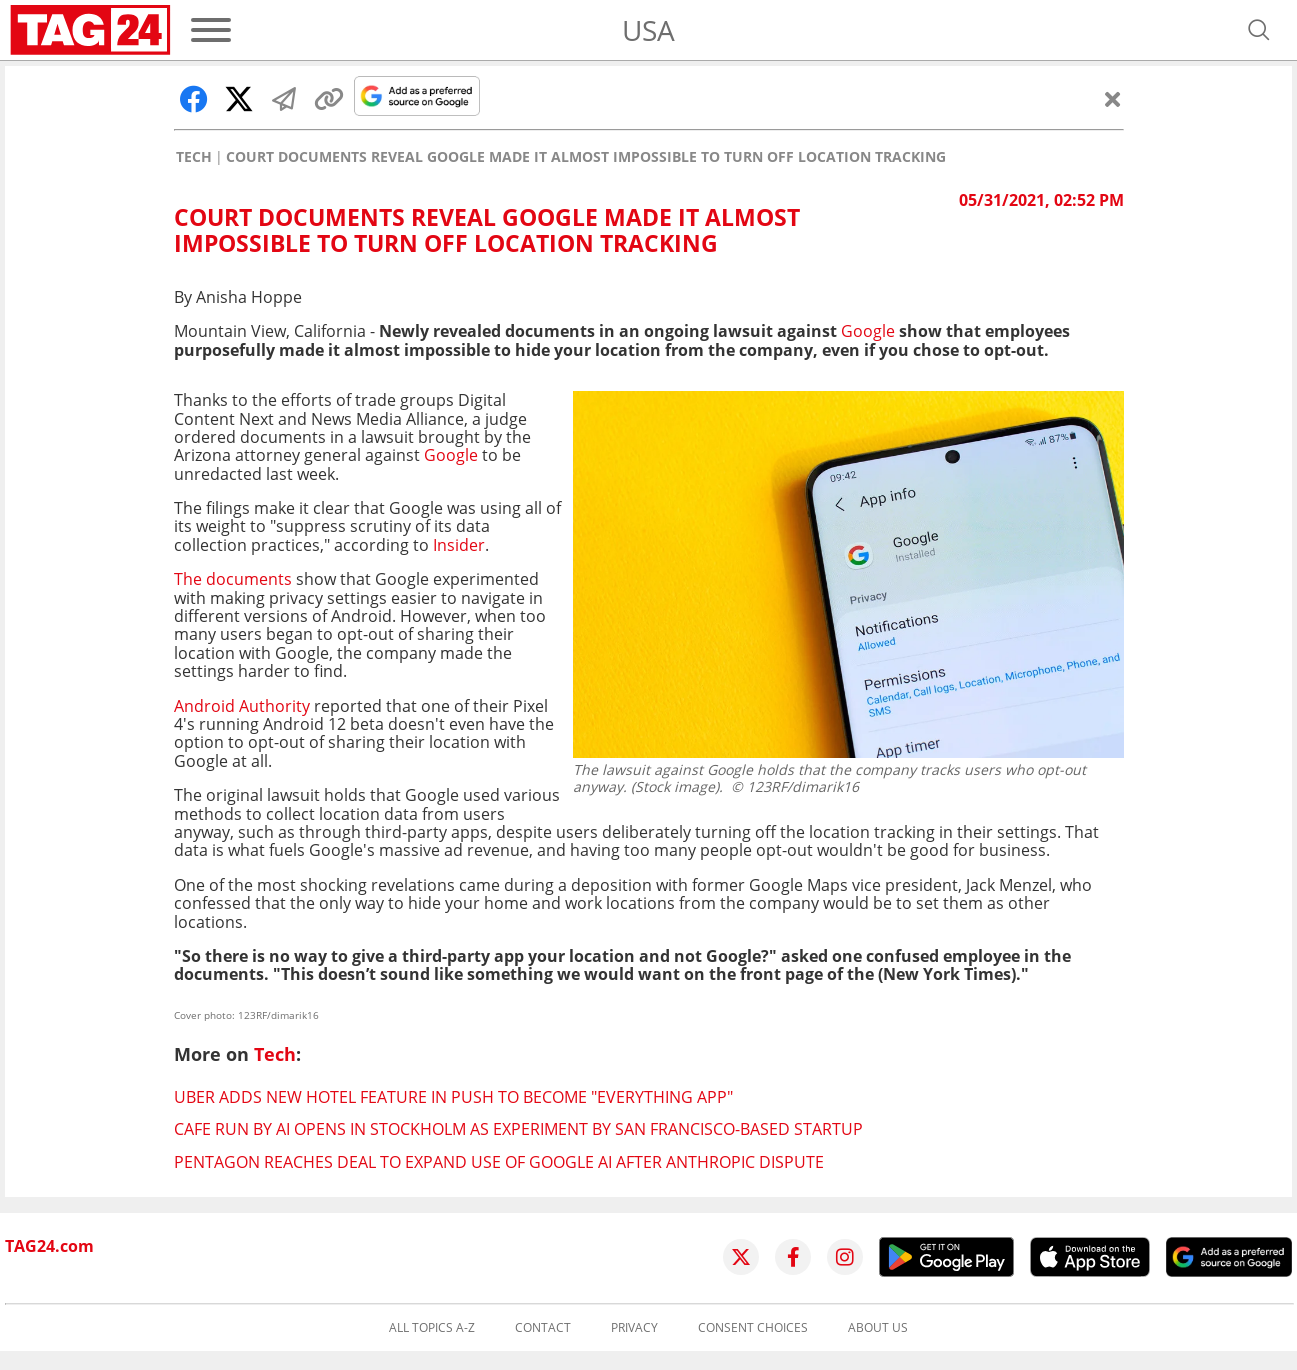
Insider (459, 545)
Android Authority (242, 706)
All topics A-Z (432, 1328)
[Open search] (1259, 30)
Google (868, 331)
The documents (233, 579)
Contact (543, 1328)
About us (878, 1328)
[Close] (1113, 99)
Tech (194, 157)
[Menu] (211, 30)
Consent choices (753, 1328)
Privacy (634, 1328)
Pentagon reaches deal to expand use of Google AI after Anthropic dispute (499, 1162)
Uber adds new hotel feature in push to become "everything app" (453, 1097)
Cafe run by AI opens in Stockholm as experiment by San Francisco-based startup (518, 1129)
